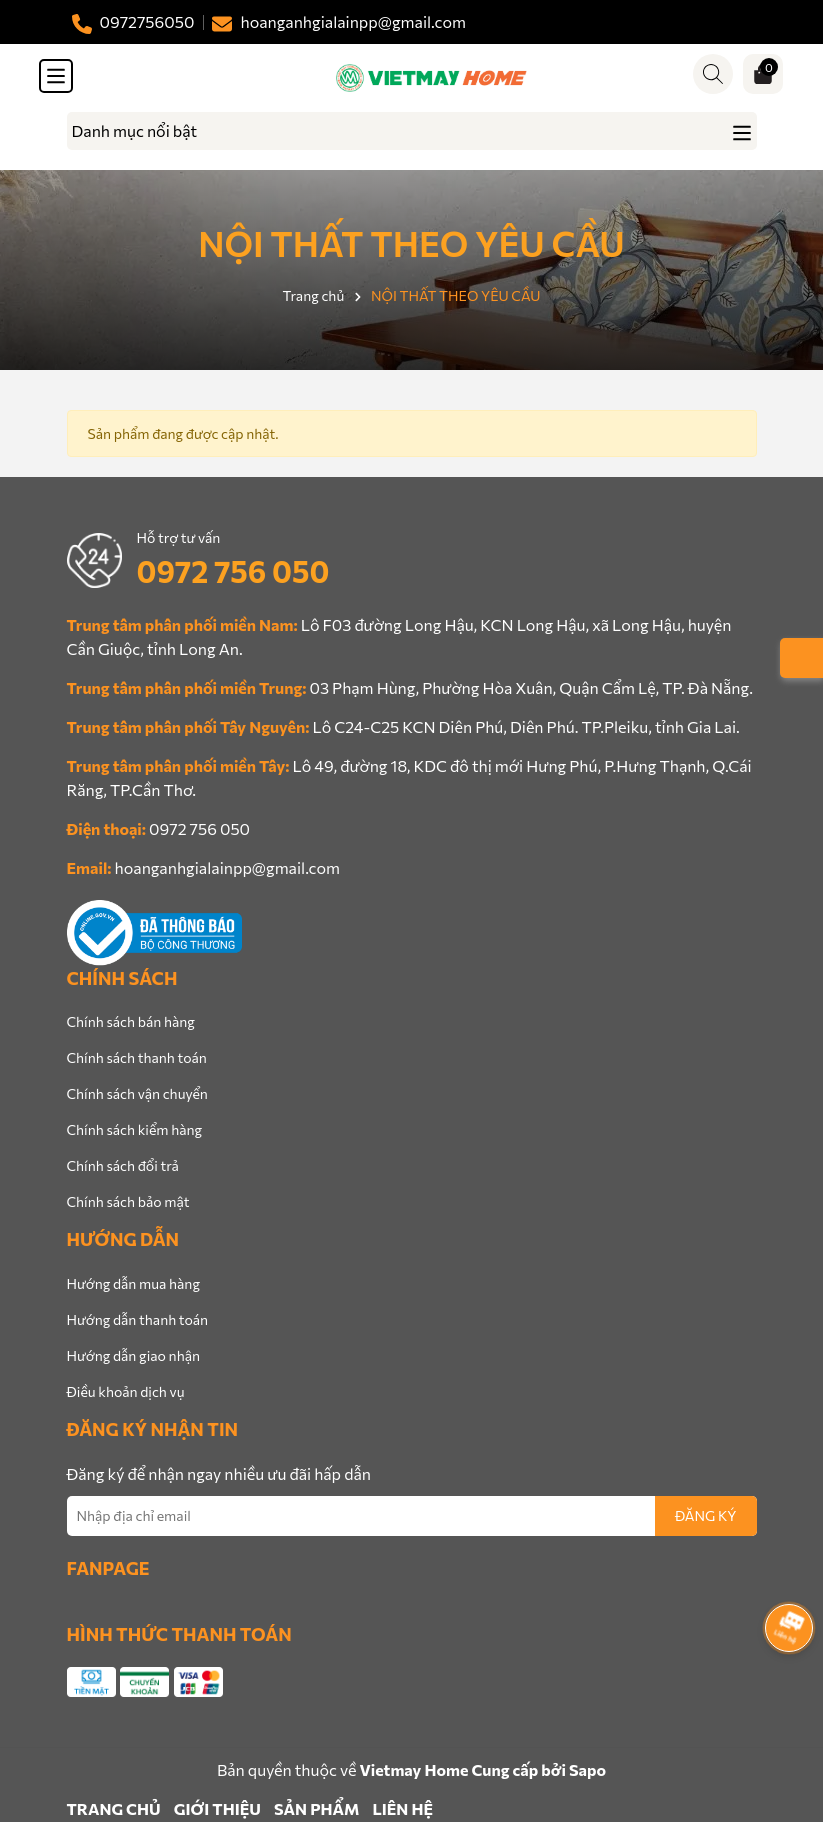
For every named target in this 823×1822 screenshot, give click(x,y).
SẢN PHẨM (316, 1808)
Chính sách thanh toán (137, 1057)
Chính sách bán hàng (131, 1021)
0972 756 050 (233, 570)
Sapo (587, 1769)
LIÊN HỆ (403, 1808)
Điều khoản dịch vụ (126, 1391)
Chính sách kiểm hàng (135, 1129)
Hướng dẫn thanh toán (138, 1319)
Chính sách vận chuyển (137, 1093)
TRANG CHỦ (114, 1808)
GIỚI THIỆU (217, 1808)
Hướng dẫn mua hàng (133, 1283)
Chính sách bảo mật (128, 1201)
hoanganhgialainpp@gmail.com (227, 867)
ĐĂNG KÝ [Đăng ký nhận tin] (706, 1515)
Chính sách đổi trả (123, 1165)
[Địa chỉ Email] (412, 1516)
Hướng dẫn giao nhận (133, 1355)
